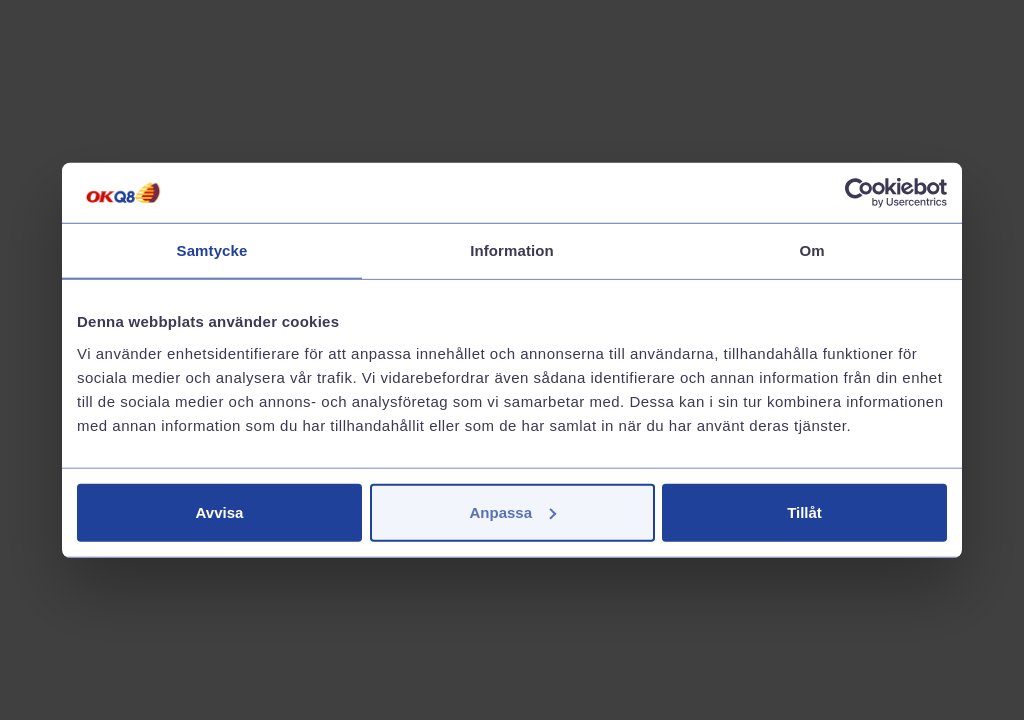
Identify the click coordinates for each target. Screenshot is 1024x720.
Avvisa (220, 511)
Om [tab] (811, 250)
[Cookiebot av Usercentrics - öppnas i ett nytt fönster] (859, 193)
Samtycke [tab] (212, 250)
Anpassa (512, 511)
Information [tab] (512, 250)
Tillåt (804, 511)
